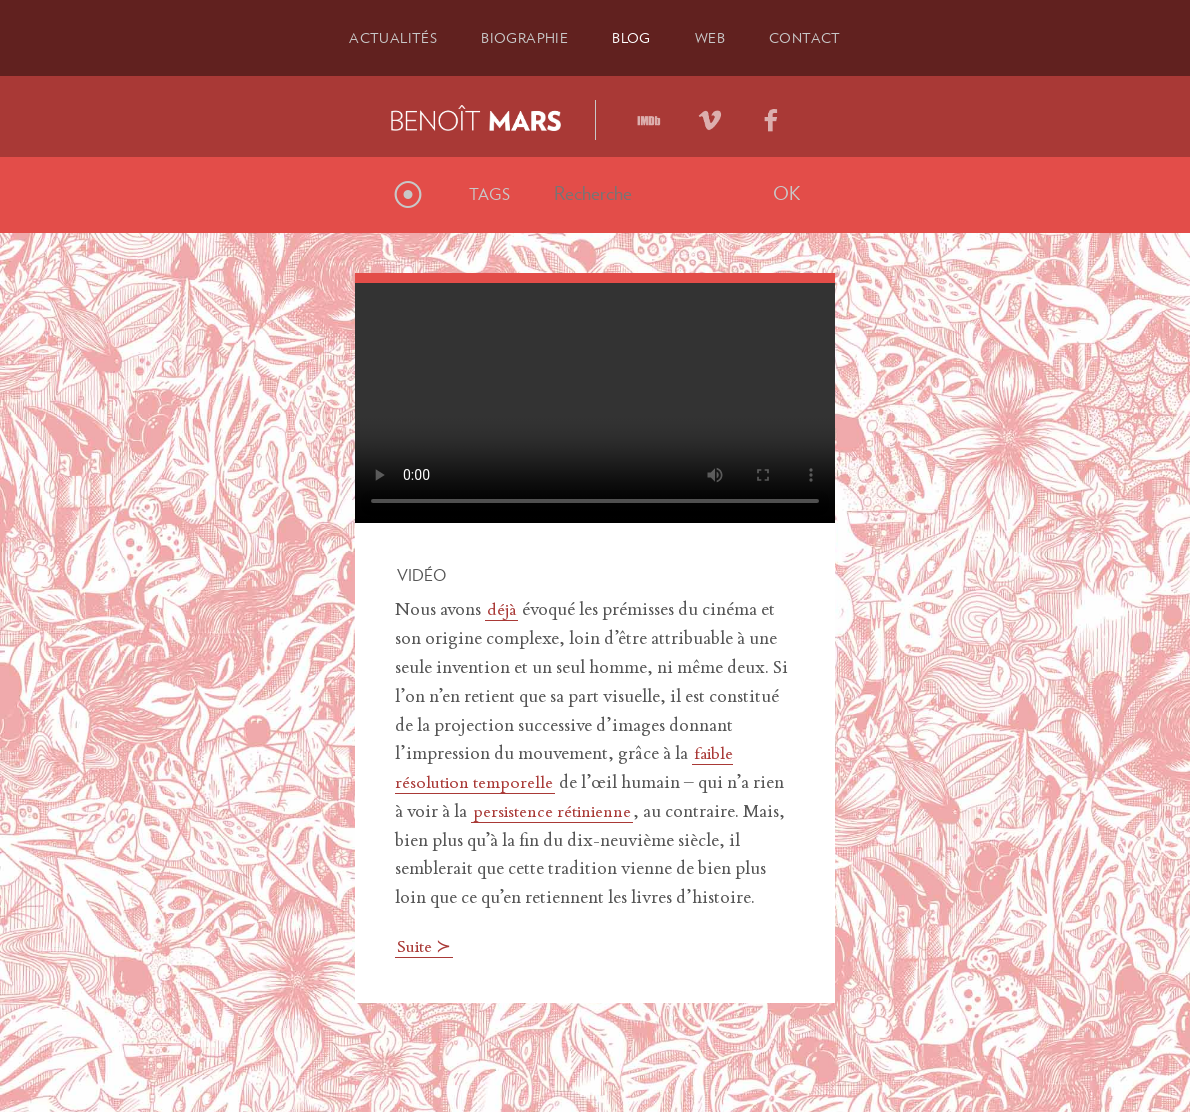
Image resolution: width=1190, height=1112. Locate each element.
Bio (521, 37)
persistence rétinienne (556, 810)
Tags (489, 192)
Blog (634, 37)
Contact (818, 37)
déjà (502, 609)
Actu (380, 37)
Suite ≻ (426, 946)
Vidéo (421, 573)
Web (717, 37)
